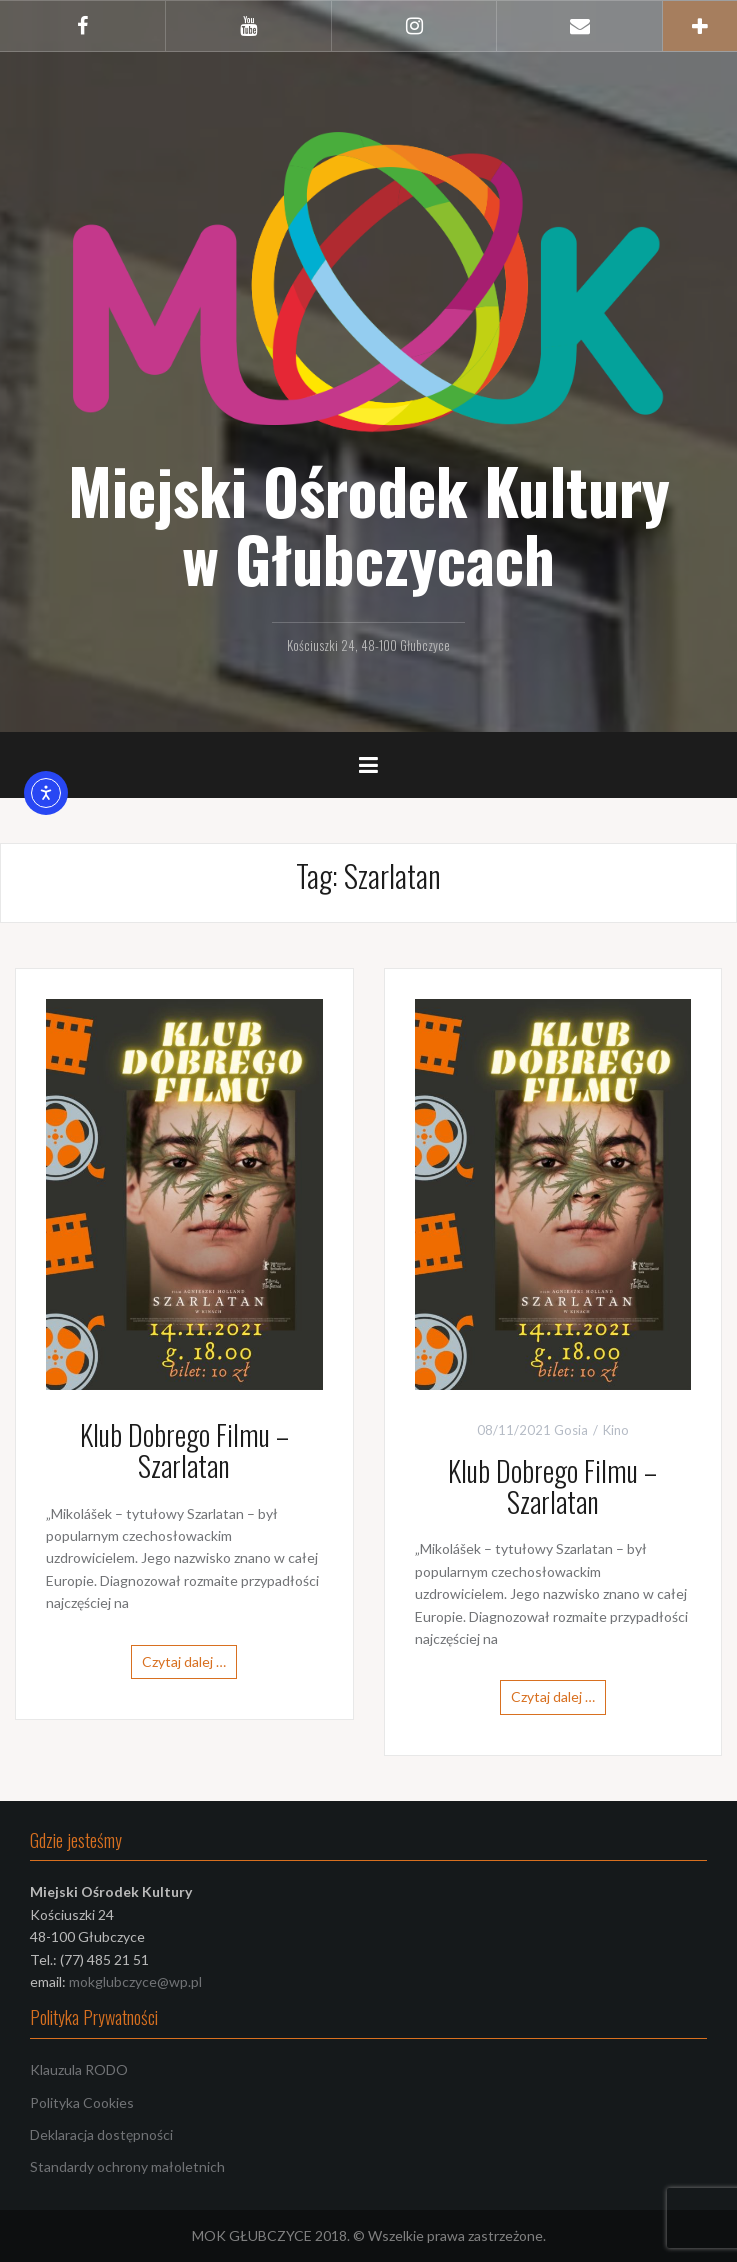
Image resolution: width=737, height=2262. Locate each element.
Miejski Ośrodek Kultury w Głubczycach (369, 524)
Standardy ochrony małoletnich (127, 2166)
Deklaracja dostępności (101, 2134)
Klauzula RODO (79, 2069)
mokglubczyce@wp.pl (135, 1981)
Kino (616, 1430)
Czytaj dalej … (184, 1661)
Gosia (571, 1430)
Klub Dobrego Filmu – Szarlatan (184, 1450)
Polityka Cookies (82, 2102)
